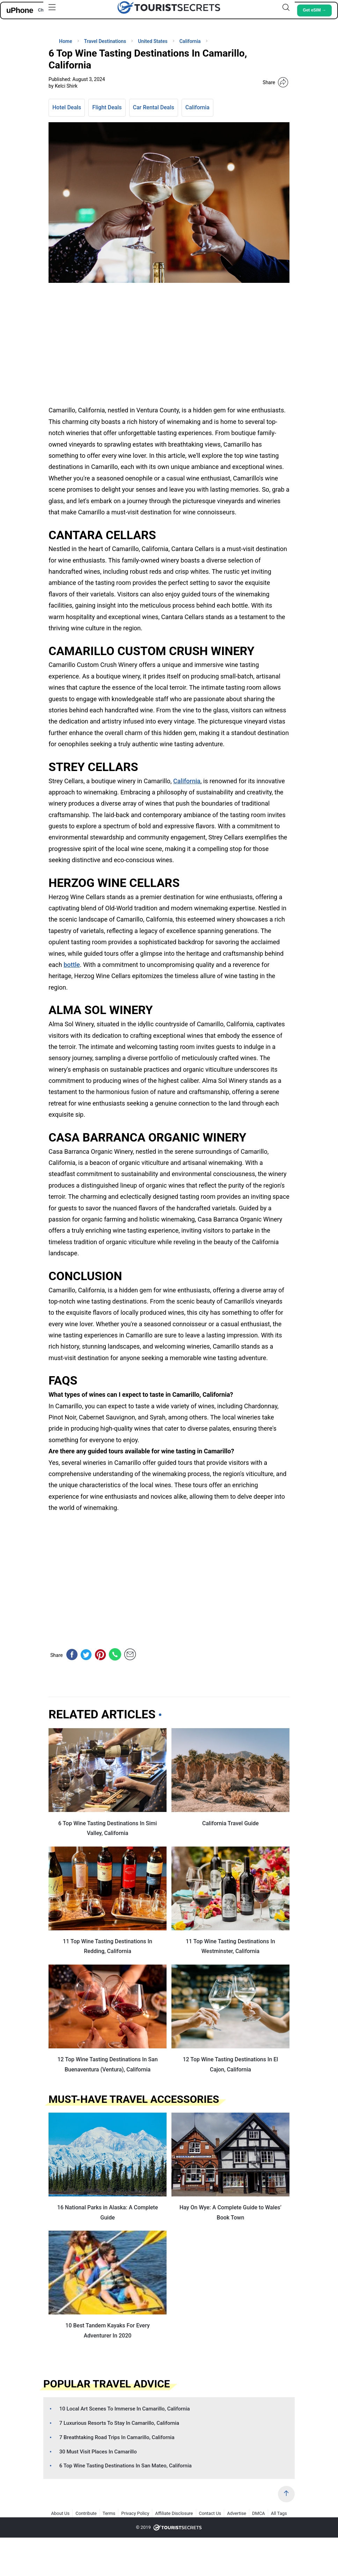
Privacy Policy (135, 2513)
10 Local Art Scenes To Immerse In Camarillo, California (124, 2409)
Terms (109, 2513)
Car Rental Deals (153, 107)
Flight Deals (107, 107)
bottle (72, 964)
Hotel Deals (66, 107)
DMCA (258, 2513)
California (197, 107)
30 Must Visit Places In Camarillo (98, 2452)
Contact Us (210, 2513)
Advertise (236, 2513)
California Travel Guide (230, 1823)
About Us (60, 2513)
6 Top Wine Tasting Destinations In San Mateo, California (125, 2466)
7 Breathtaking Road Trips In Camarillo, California (117, 2437)
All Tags (279, 2513)
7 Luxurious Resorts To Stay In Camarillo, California (119, 2423)
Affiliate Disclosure (174, 2513)
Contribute (86, 2513)
